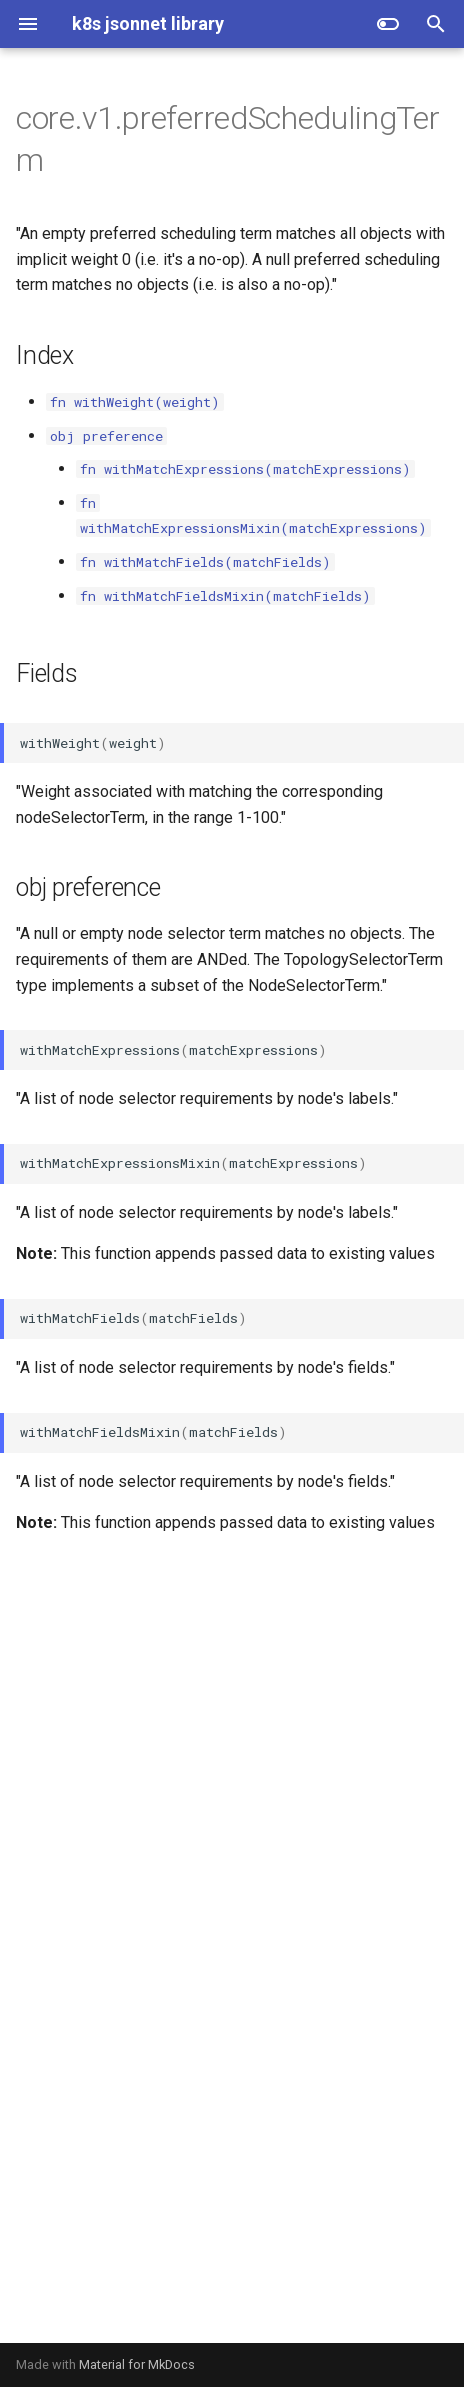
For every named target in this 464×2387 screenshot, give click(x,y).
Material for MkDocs (137, 2364)
